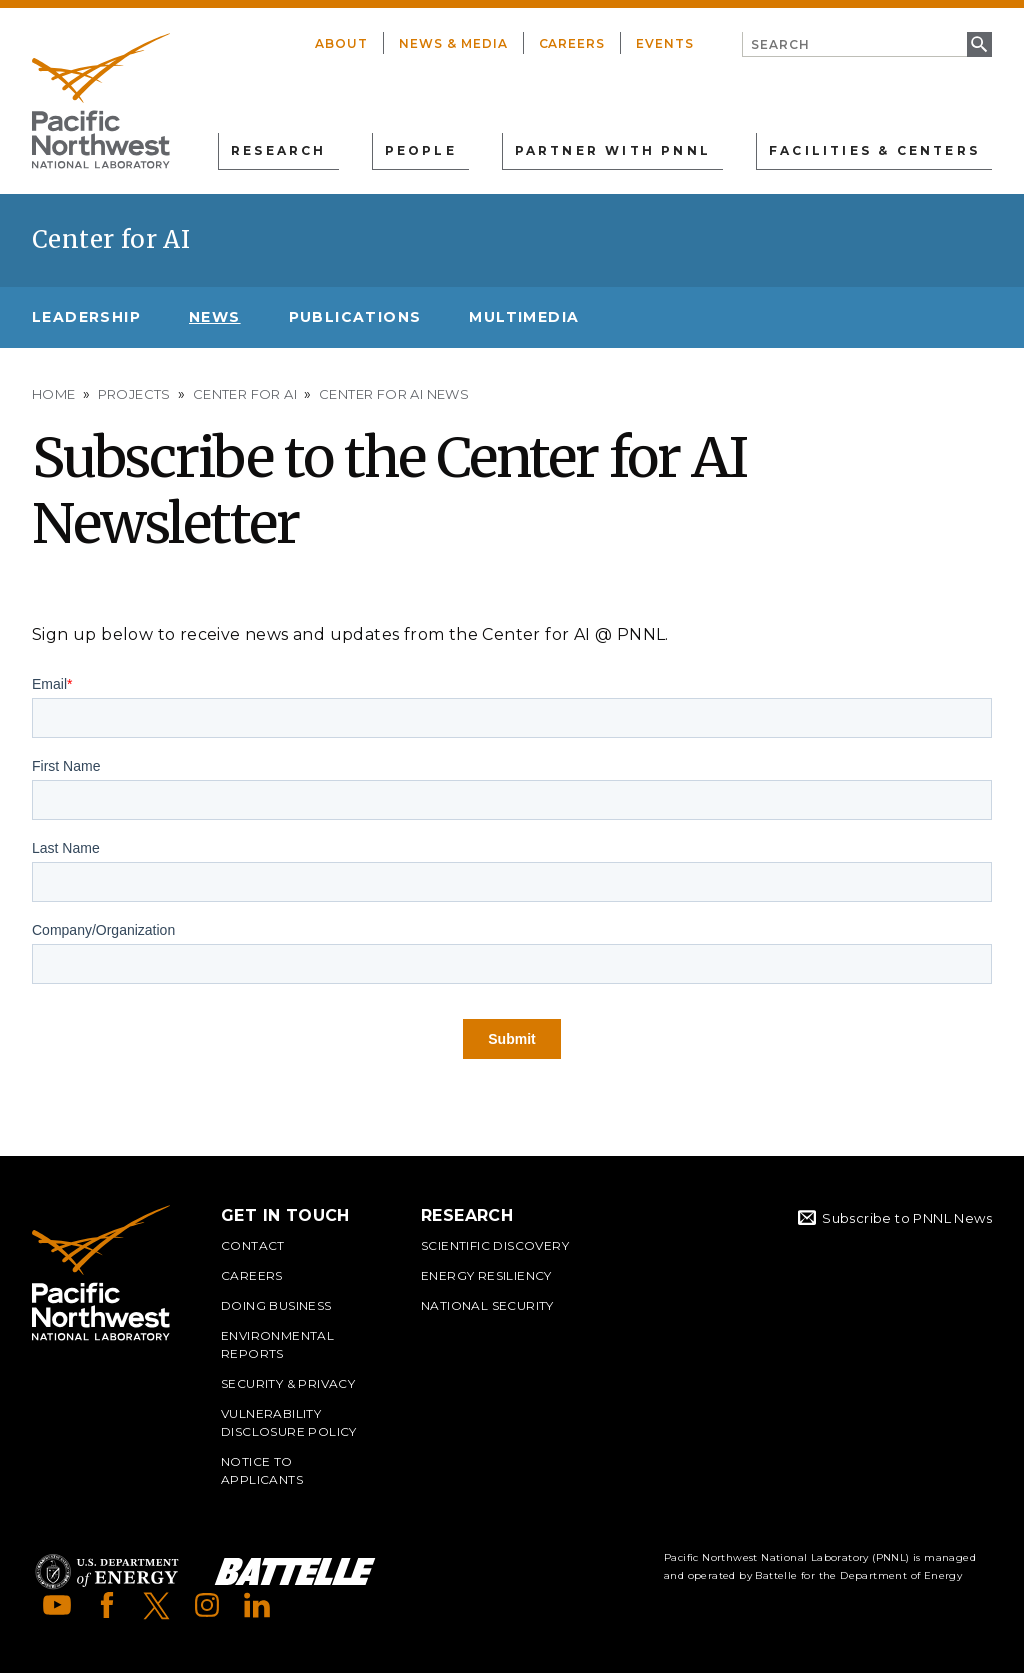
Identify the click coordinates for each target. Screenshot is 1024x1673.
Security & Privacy (288, 1383)
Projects (134, 394)
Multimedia (524, 317)
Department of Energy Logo (107, 1571)
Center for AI (111, 239)
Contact (253, 1245)
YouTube (57, 1605)
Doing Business (276, 1305)
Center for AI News (394, 394)
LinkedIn (257, 1605)
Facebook (107, 1605)
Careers (572, 43)
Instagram (207, 1605)
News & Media (453, 43)
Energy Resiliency (486, 1275)
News (215, 317)
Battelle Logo (295, 1571)
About (341, 43)
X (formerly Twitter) (157, 1605)
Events (665, 43)
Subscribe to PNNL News (907, 1218)
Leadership (86, 317)
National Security (487, 1305)
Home (54, 394)
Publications (355, 317)
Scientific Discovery (495, 1245)
